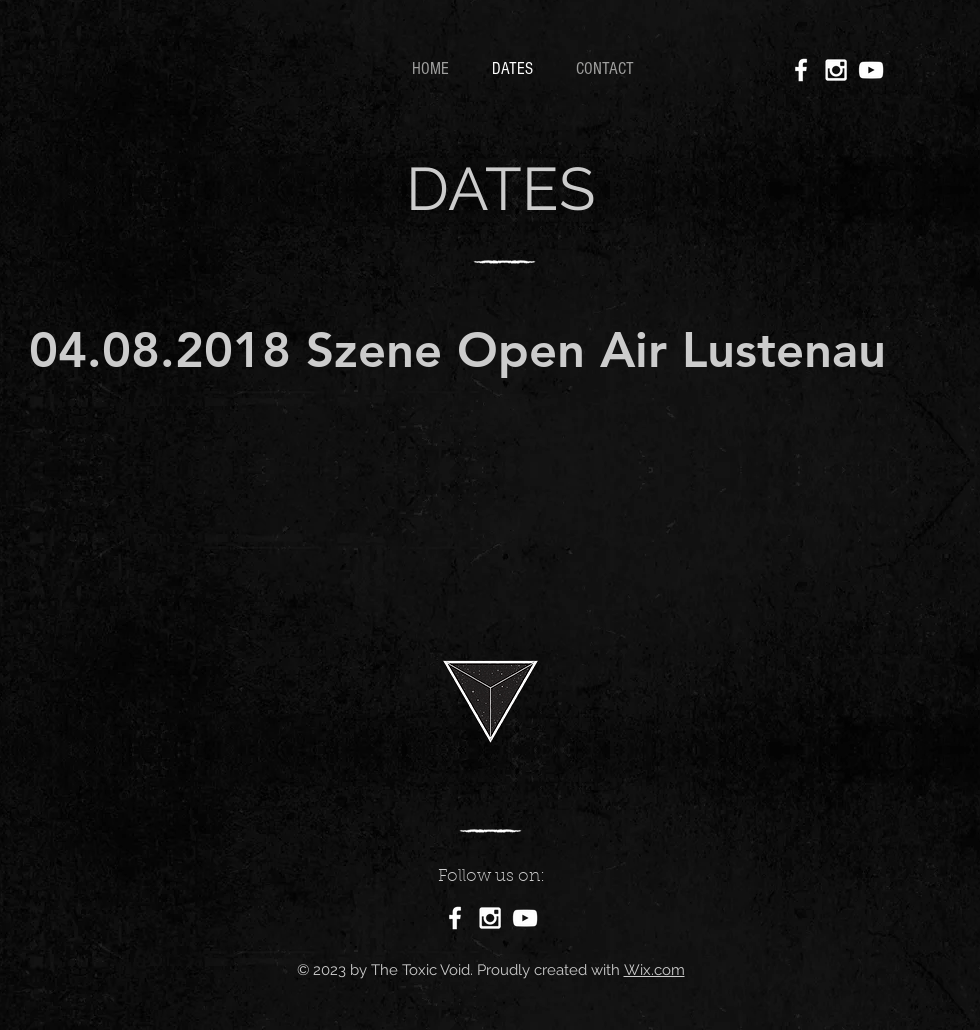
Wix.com (654, 970)
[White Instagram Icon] (836, 70)
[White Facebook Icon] (801, 70)
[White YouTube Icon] (871, 70)
